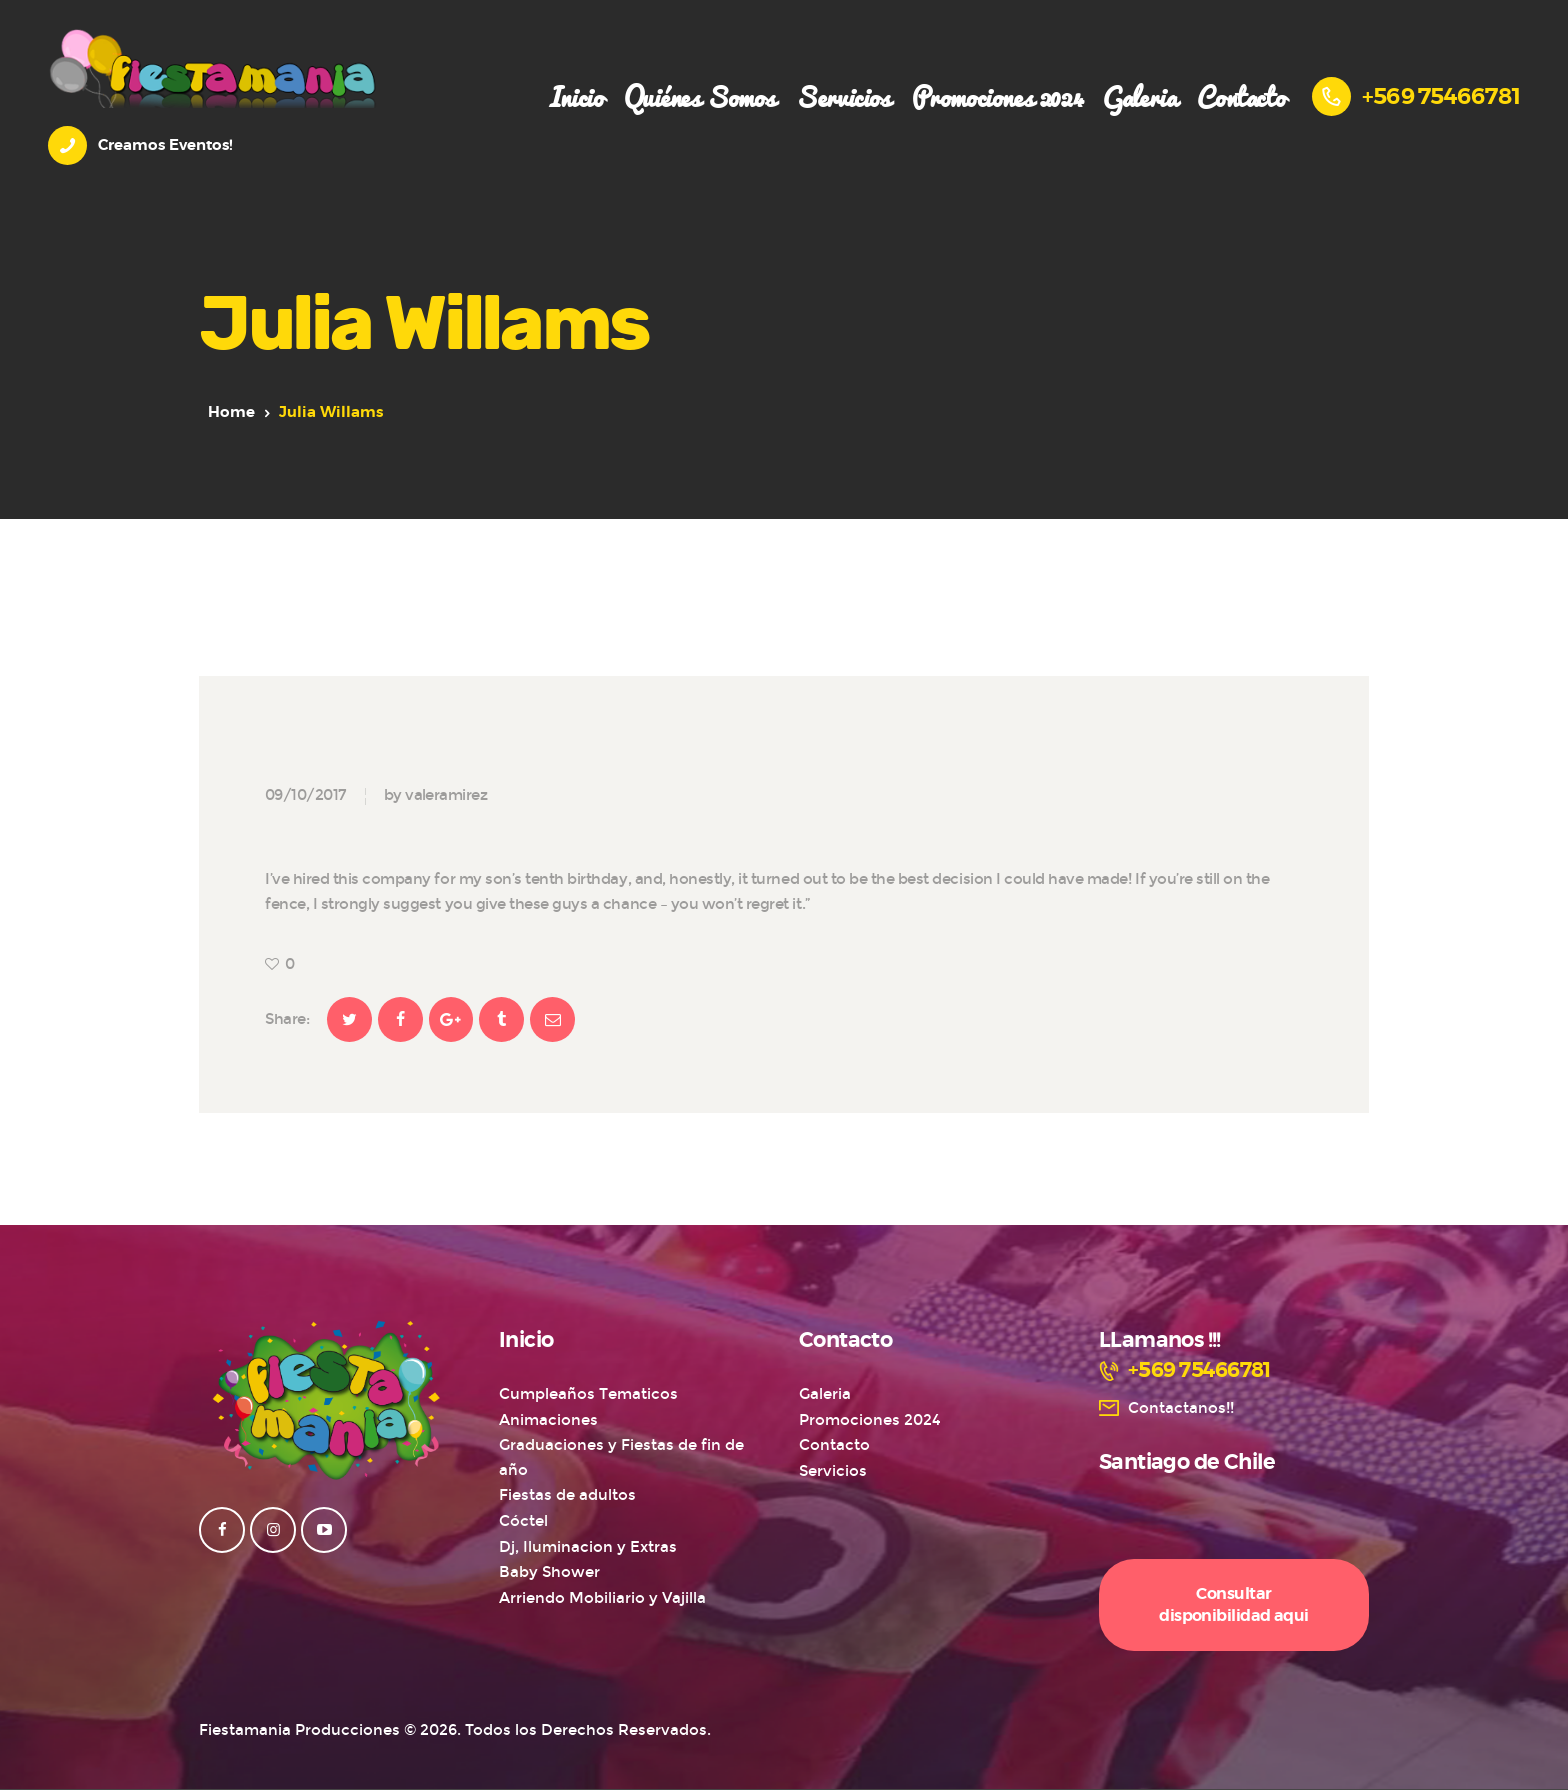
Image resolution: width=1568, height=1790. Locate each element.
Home (231, 412)
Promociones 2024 (870, 1420)
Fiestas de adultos (567, 1495)
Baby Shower (549, 1572)
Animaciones (548, 1420)
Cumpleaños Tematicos (588, 1394)
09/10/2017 (305, 795)
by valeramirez (435, 795)
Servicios (833, 1471)
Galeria (825, 1394)
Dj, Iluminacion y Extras (588, 1547)
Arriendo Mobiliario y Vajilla (602, 1598)
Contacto (834, 1445)
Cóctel (523, 1521)
